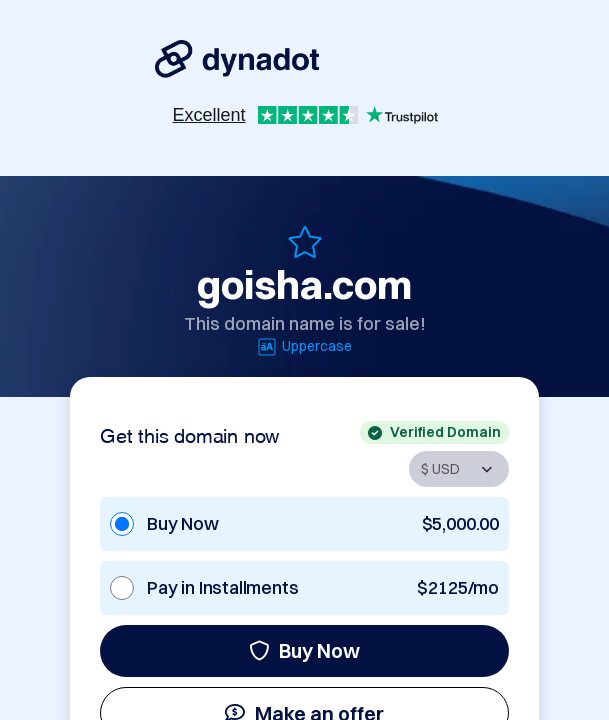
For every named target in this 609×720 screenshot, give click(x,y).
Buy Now (304, 650)
